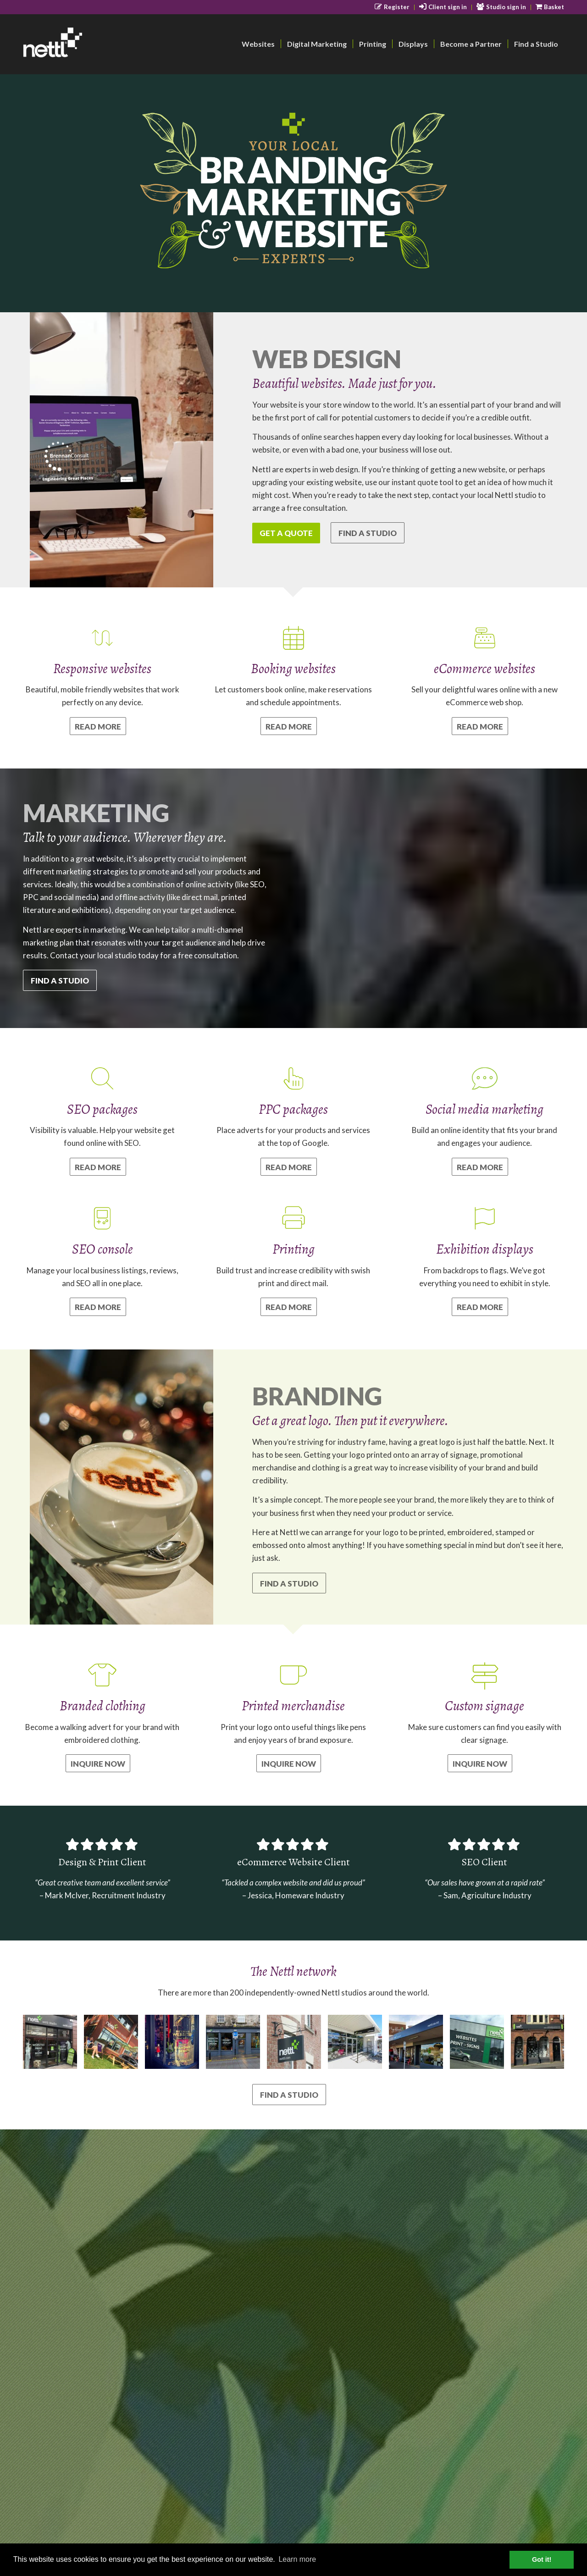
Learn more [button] (297, 2559)
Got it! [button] (541, 2559)
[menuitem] (392, 7)
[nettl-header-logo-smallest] (88, 44)
